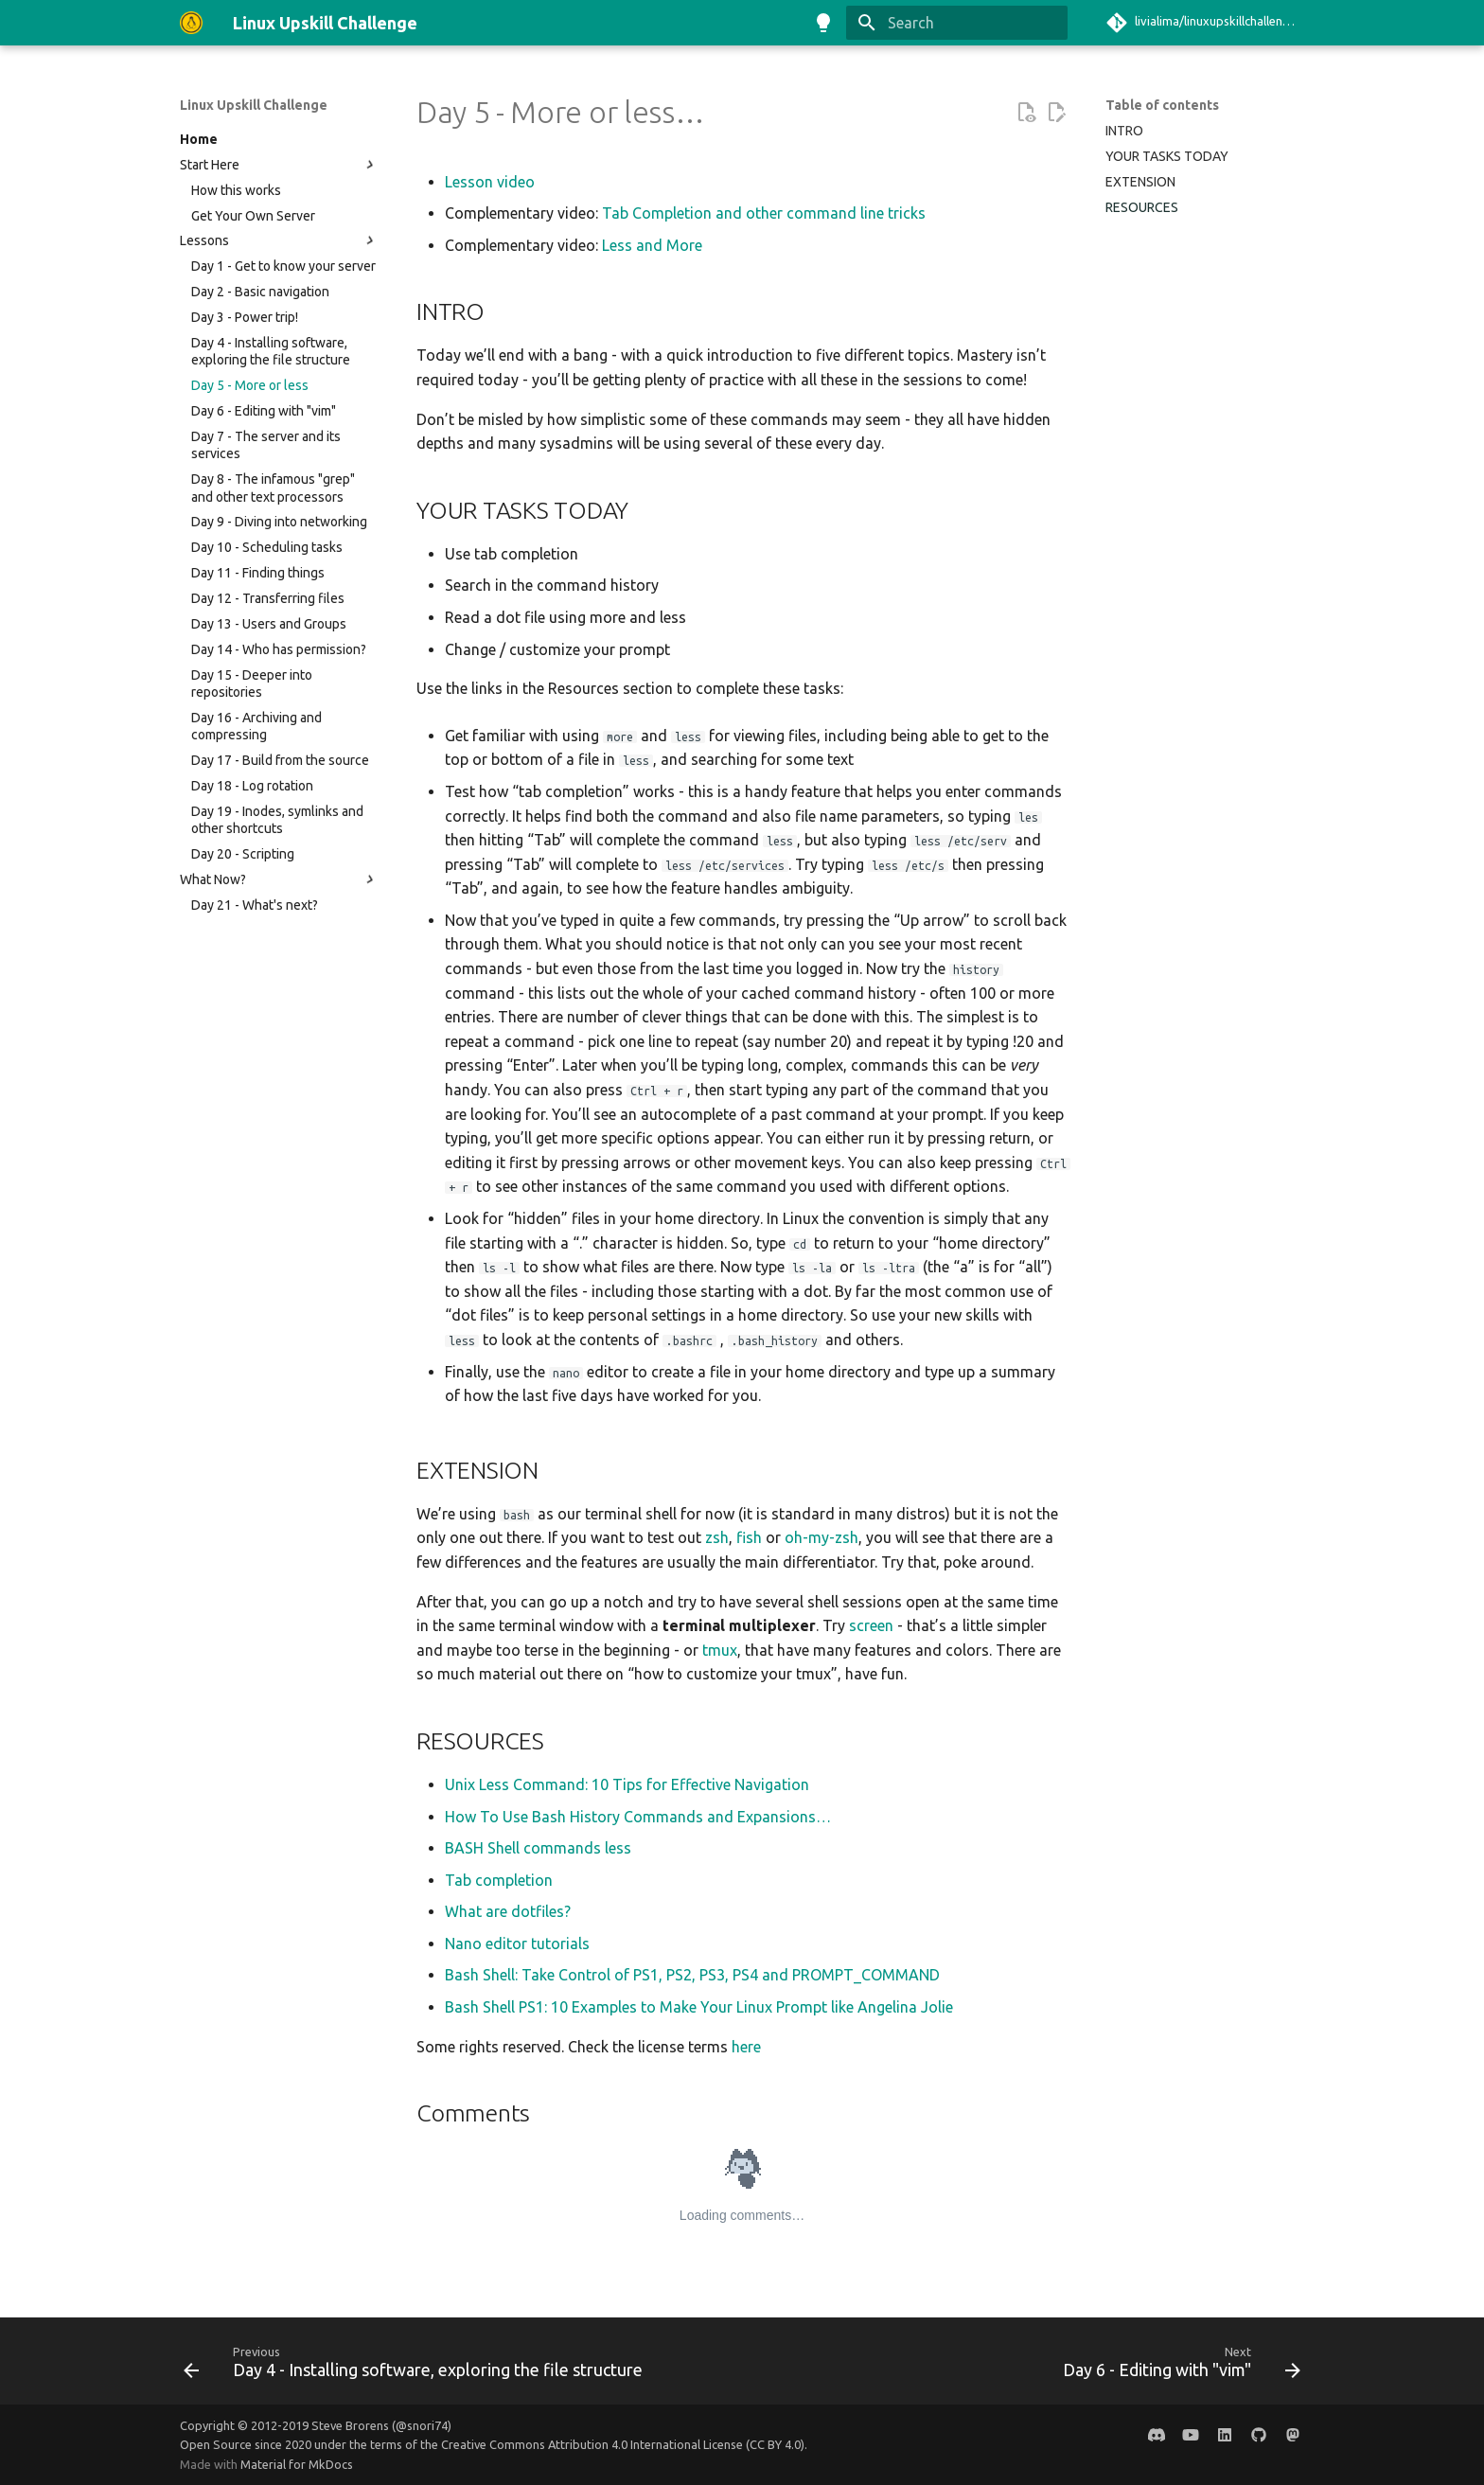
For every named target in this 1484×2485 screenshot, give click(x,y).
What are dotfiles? (508, 1911)
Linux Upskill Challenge (253, 105)
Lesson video (490, 181)
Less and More (652, 245)
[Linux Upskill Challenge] (191, 23)
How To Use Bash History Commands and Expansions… (638, 1816)
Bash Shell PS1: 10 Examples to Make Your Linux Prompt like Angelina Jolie (699, 2006)
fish (749, 1537)
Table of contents (1162, 105)
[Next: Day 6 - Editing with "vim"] (1178, 2366)
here (746, 2046)
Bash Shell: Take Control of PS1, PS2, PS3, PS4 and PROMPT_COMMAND (692, 1974)
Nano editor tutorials (517, 1943)
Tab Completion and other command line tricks (764, 213)
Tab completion (499, 1880)
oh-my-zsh (821, 1537)
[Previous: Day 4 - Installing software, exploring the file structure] (416, 2366)
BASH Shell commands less (538, 1847)
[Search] (957, 23)
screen (871, 1625)
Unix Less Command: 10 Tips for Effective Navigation (627, 1784)
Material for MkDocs (296, 2464)
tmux (719, 1650)
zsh (717, 1537)
